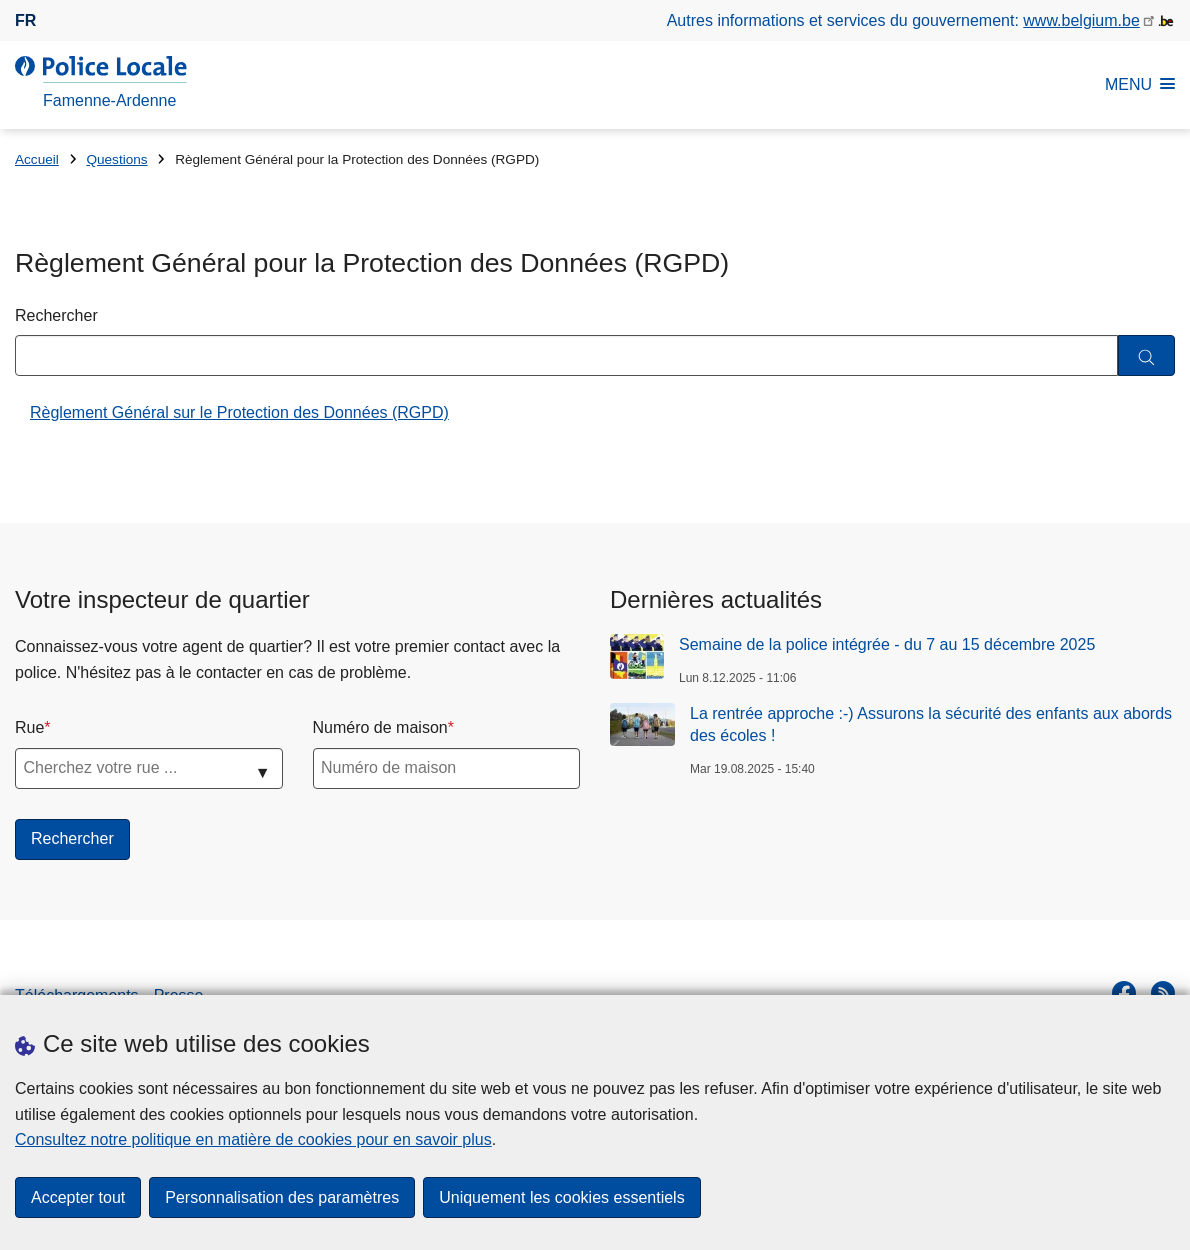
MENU (1140, 84)
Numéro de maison (380, 727)
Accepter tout (78, 1197)
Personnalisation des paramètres (282, 1197)
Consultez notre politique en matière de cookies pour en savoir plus (253, 1139)
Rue (29, 727)
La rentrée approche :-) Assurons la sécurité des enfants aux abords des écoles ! (931, 724)
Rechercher (56, 315)
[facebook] (1124, 993)
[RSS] (1163, 993)
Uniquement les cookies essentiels (561, 1197)
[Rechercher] (1146, 355)
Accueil (37, 159)
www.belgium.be (1081, 20)
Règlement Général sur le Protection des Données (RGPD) (239, 412)
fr (25, 20)
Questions (116, 159)
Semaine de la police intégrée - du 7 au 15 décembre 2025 (887, 644)
